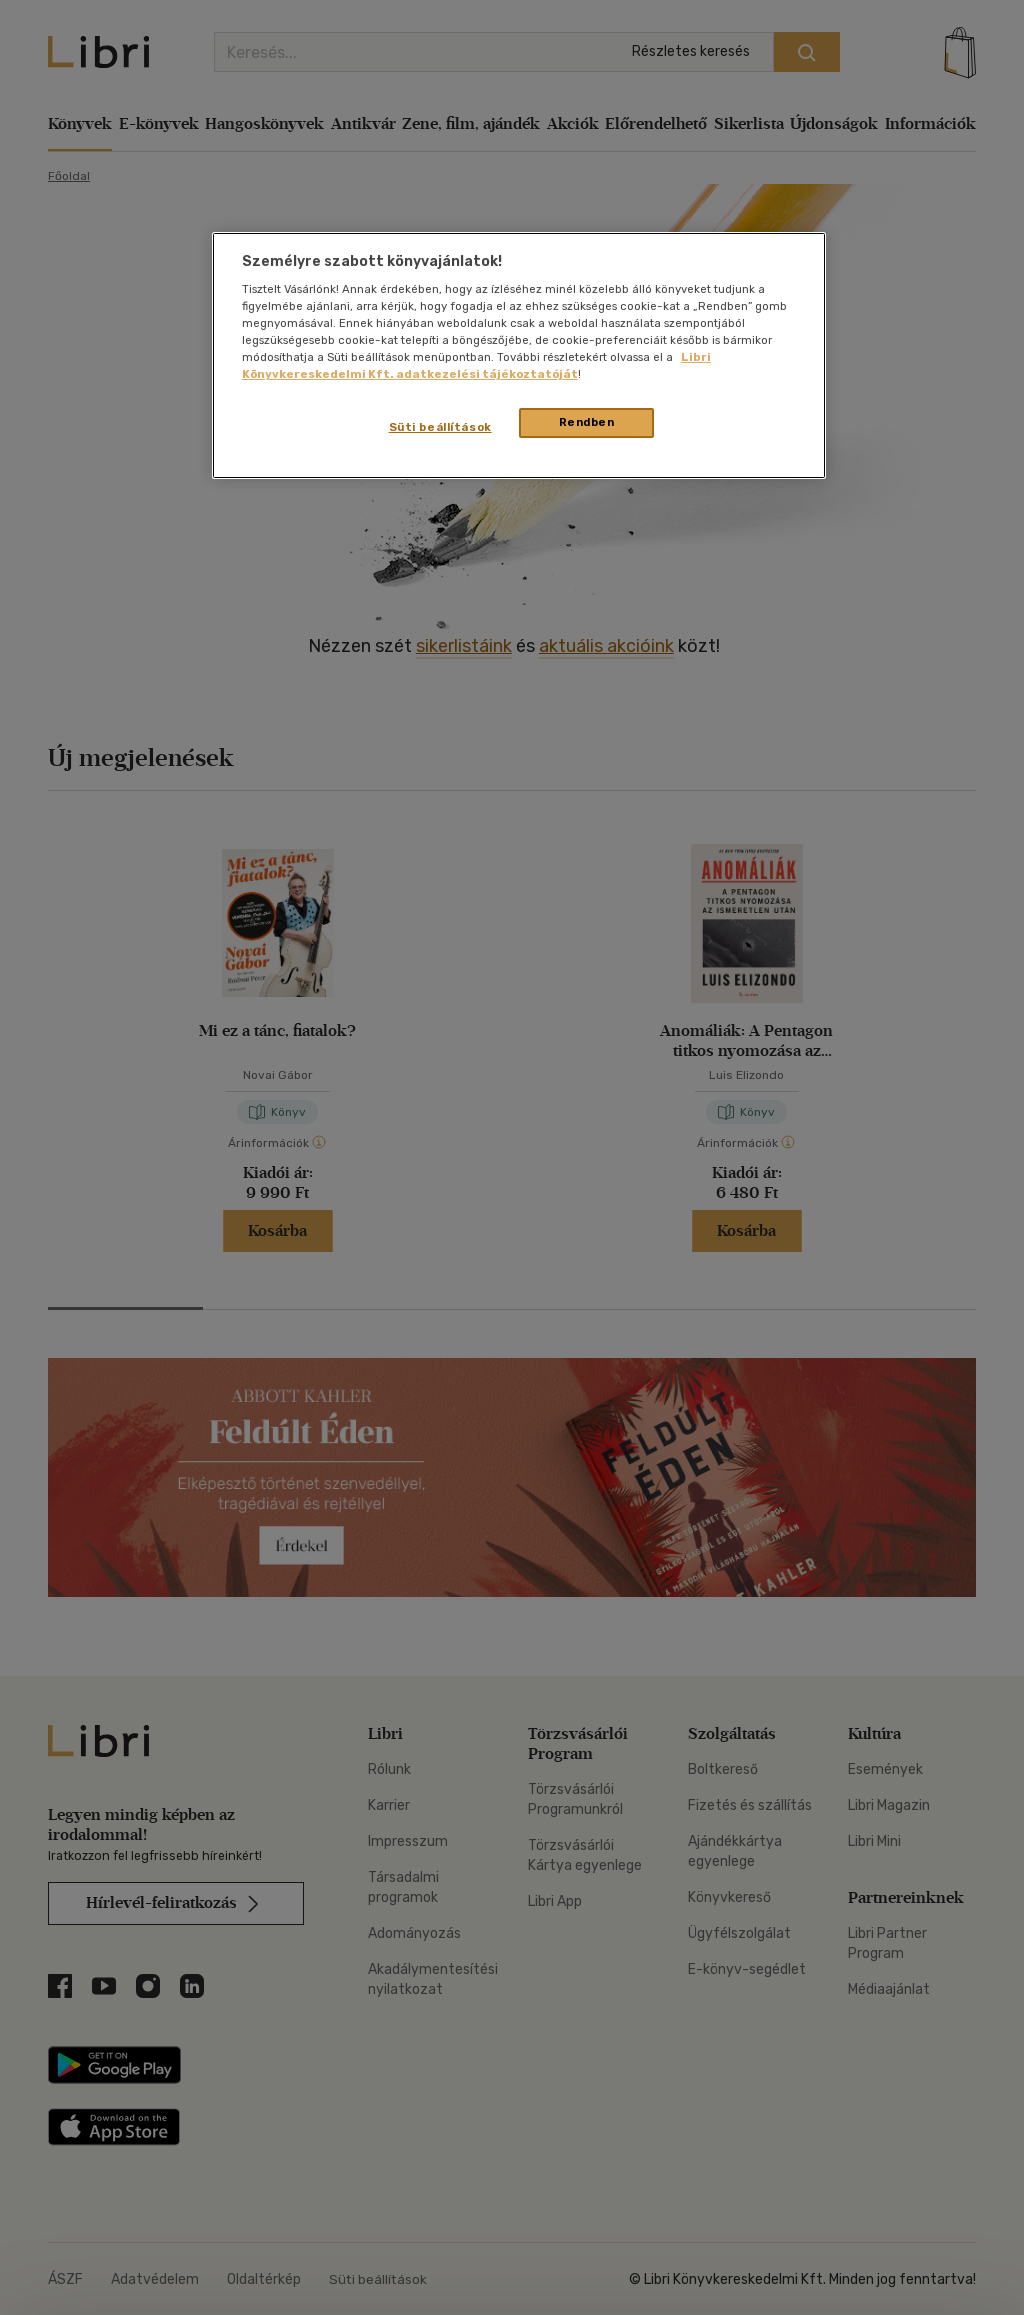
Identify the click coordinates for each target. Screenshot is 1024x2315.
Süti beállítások (440, 427)
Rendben (587, 422)
